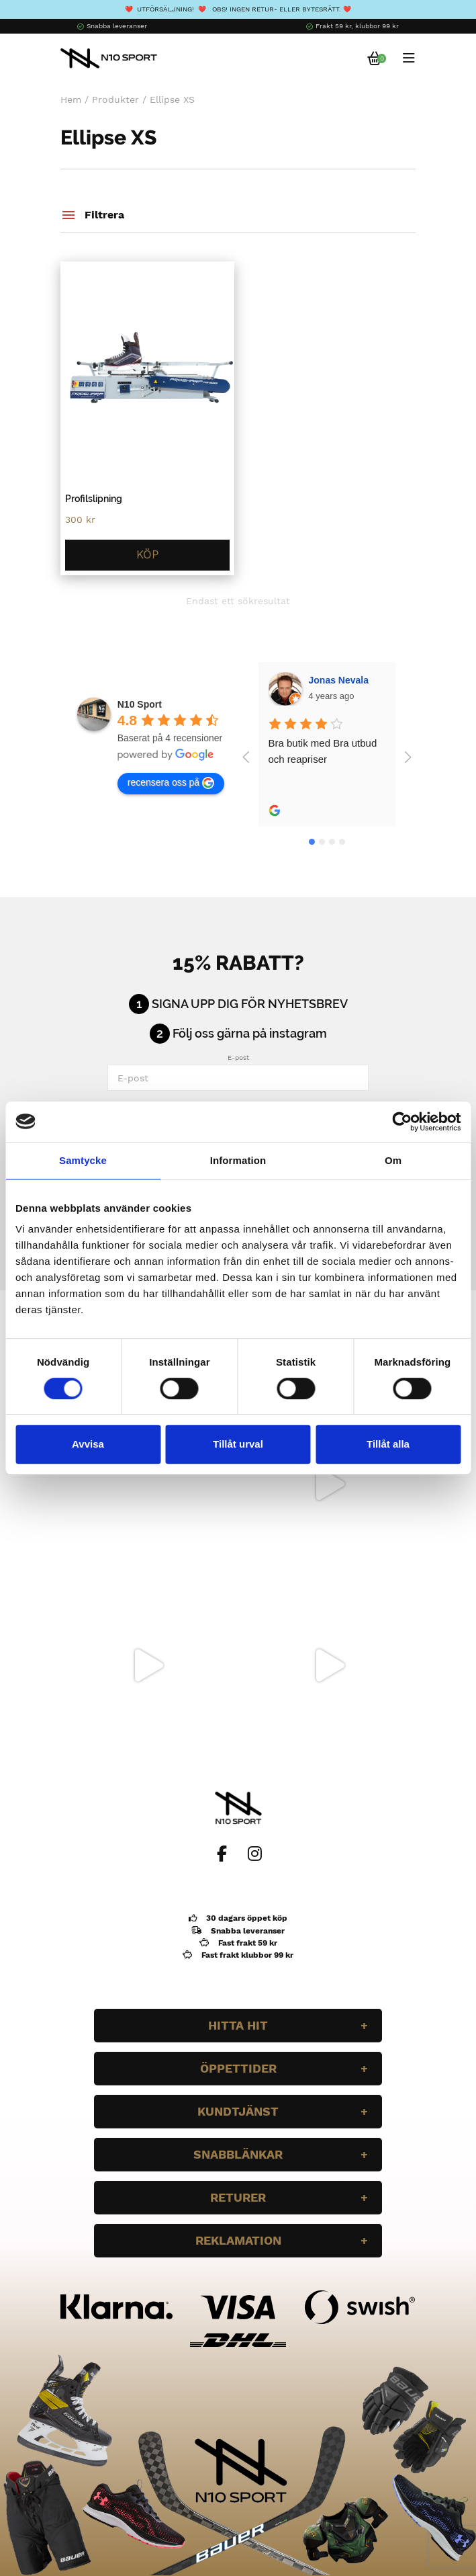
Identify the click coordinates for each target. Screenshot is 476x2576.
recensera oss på (171, 783)
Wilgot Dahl (335, 680)
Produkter (115, 99)
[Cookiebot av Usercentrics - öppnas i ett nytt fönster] (402, 1122)
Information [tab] (238, 1160)
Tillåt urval (238, 1444)
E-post (238, 1057)
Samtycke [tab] (83, 1160)
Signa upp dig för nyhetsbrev (250, 1004)
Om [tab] (393, 1160)
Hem (70, 99)
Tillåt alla (388, 1444)
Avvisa (88, 1444)
